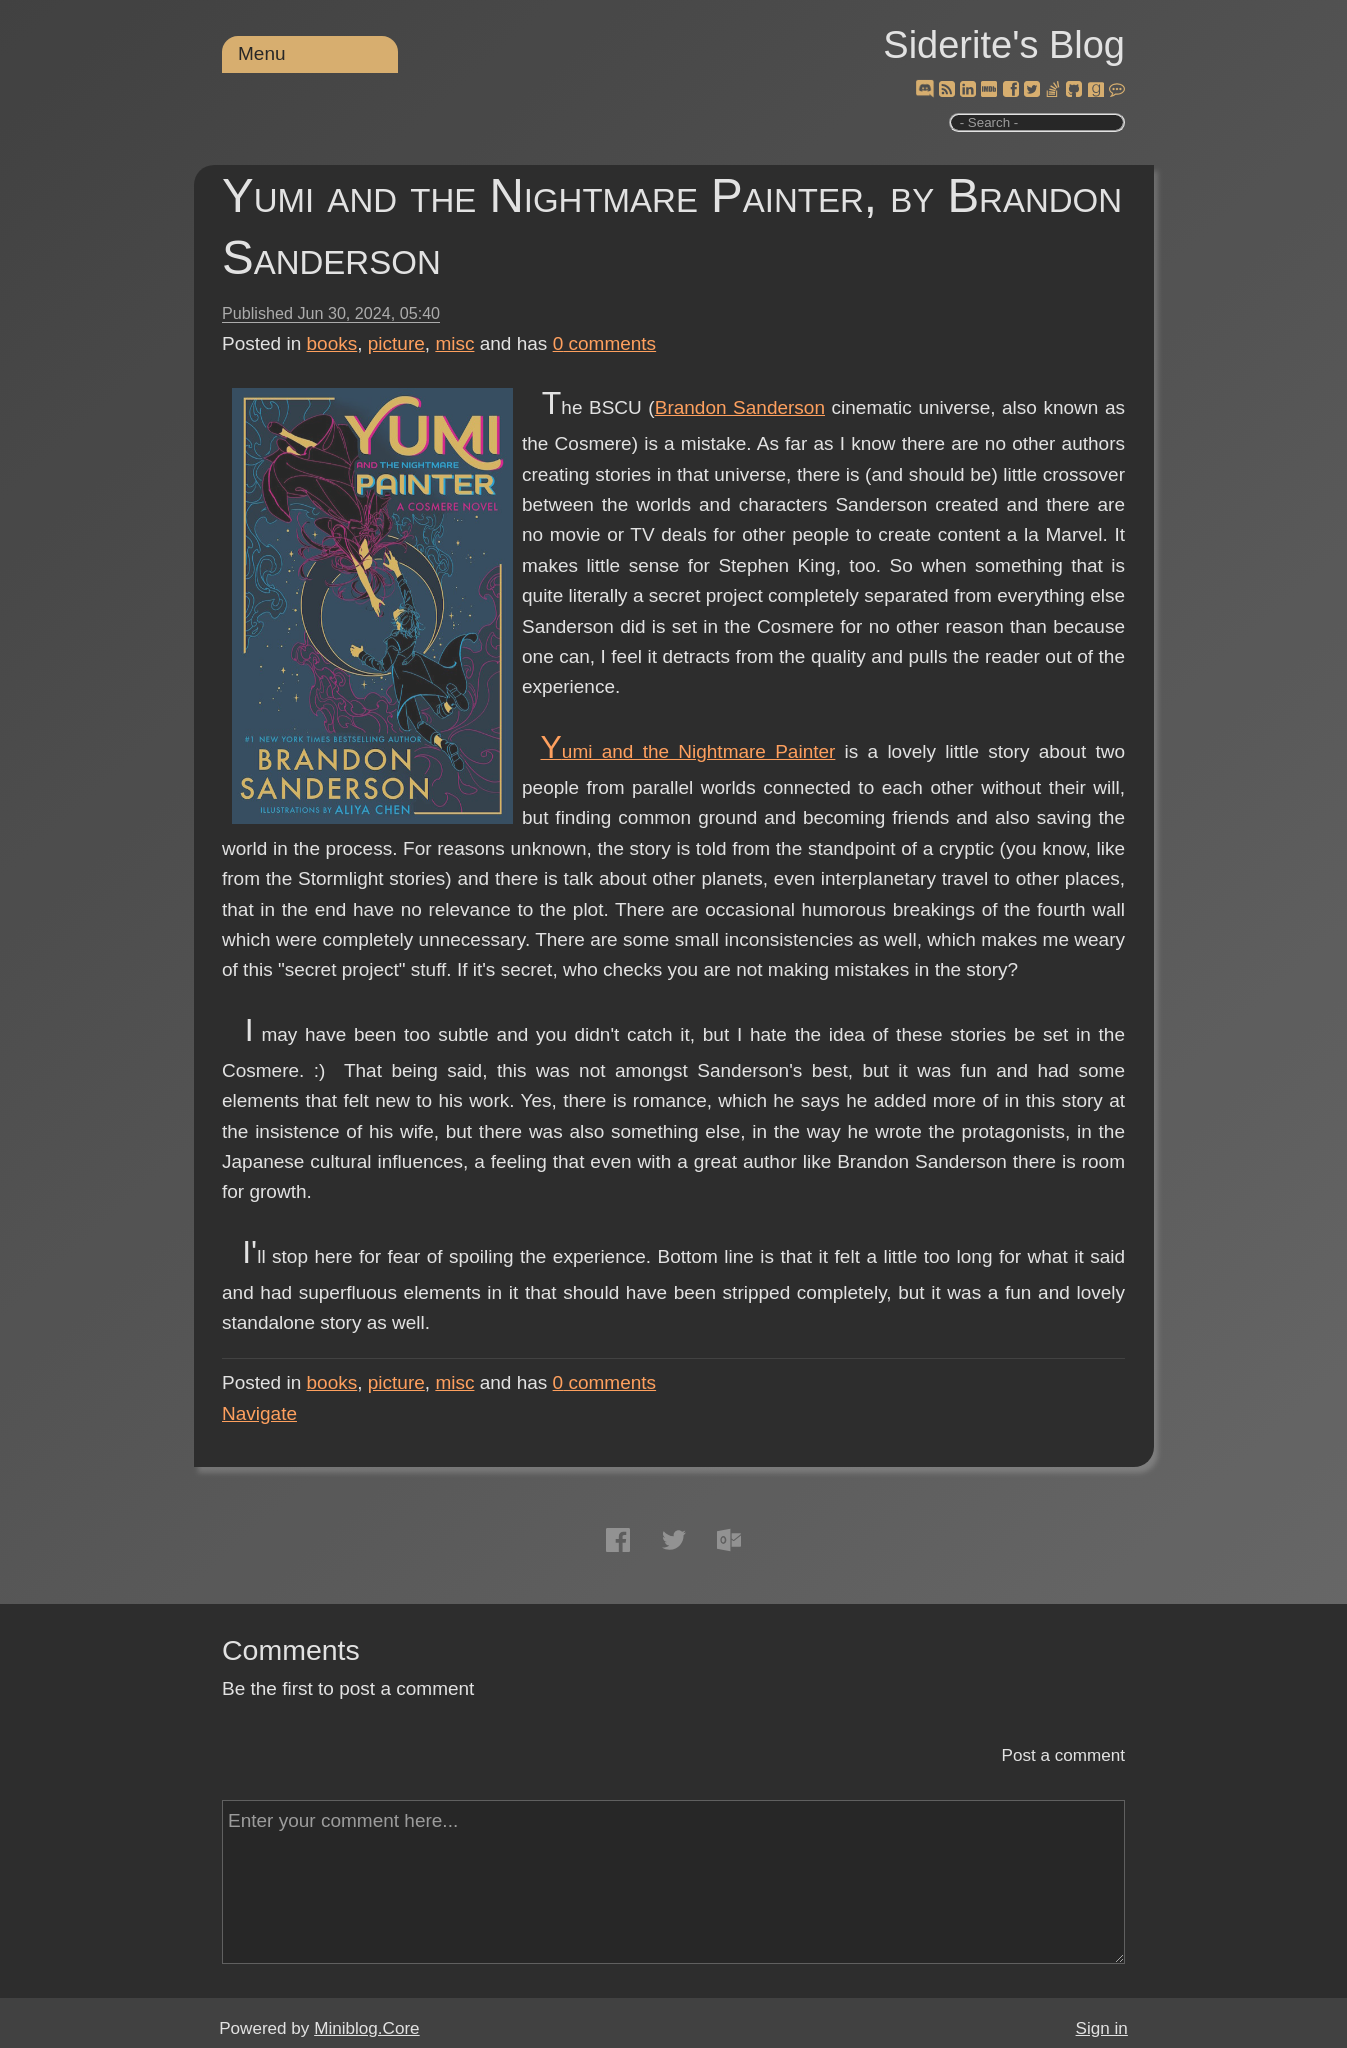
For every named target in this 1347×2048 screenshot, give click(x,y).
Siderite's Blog (1004, 45)
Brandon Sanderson (740, 407)
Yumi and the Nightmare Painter (687, 751)
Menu (262, 53)
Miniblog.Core (366, 2028)
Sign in (1102, 2028)
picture (396, 343)
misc (454, 343)
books (332, 343)
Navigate (259, 1413)
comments (605, 343)
